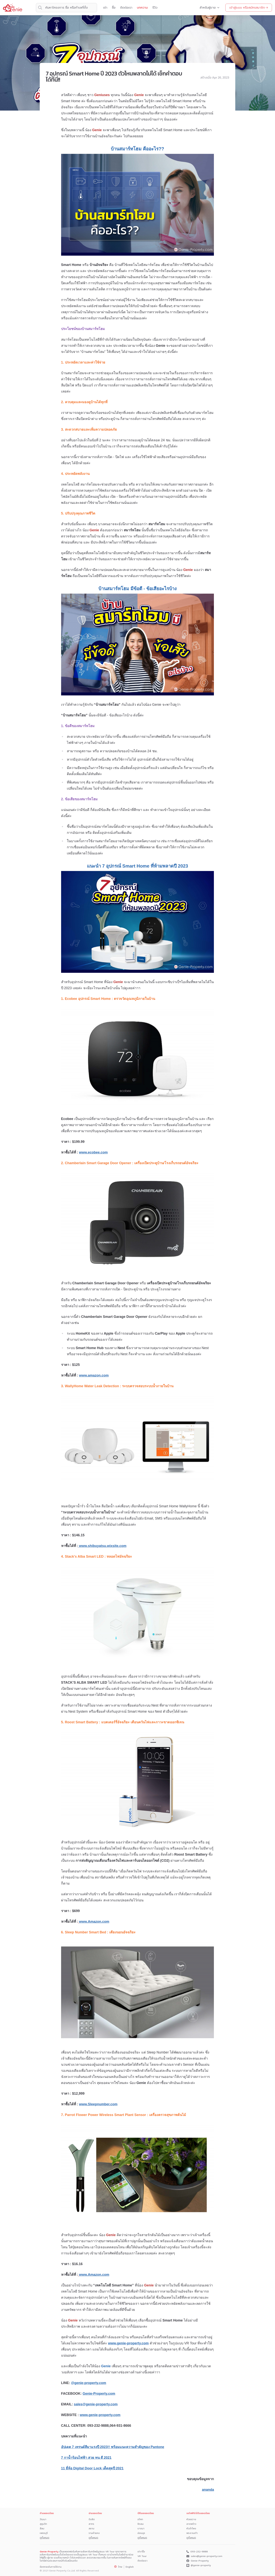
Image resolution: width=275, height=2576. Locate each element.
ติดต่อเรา (126, 7)
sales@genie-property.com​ (206, 2556)
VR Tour (142, 2556)
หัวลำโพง (191, 2528)
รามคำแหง (94, 2533)
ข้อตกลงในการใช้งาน (50, 2566)
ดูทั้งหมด (44, 2537)
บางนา (141, 2528)
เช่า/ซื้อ (141, 2551)
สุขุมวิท (43, 2523)
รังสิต (92, 2519)
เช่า (105, 7)
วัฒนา (43, 2519)
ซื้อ (114, 7)
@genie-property (201, 2565)
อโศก (140, 2519)
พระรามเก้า (192, 2533)
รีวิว (154, 7)
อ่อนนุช (141, 2533)
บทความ (142, 7)
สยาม (91, 2528)
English (130, 2566)
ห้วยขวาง (191, 2519)
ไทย (120, 2566)
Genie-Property (200, 2560)
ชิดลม (141, 2523)
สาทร (91, 2523)
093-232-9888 (199, 2551)
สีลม (42, 2528)
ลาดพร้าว (191, 2523)
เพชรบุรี (44, 2533)
